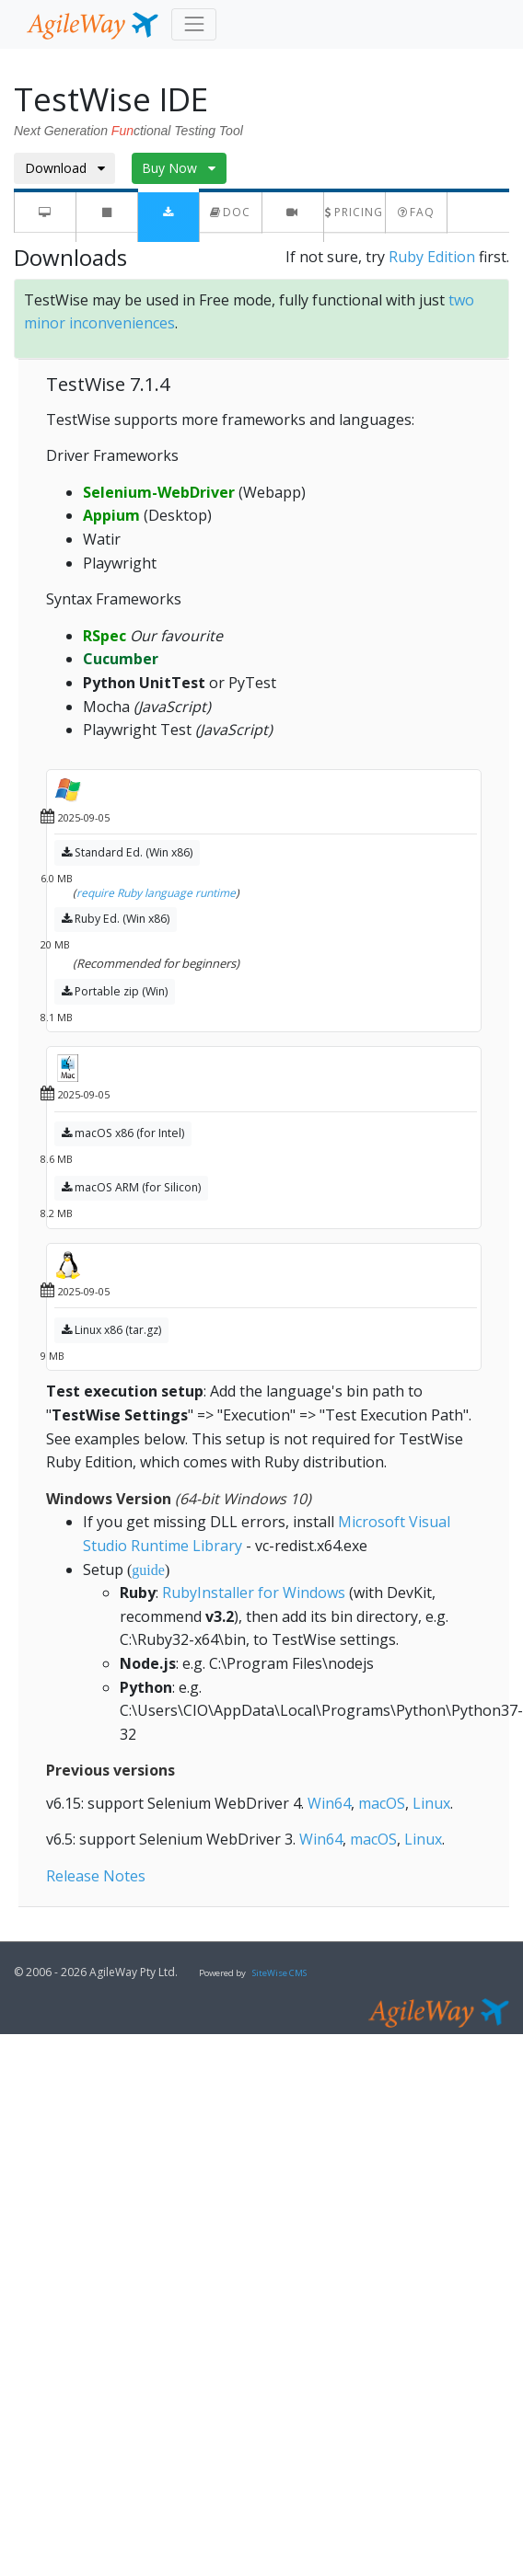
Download (65, 168)
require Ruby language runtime (156, 893)
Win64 (329, 1803)
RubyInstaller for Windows (253, 1592)
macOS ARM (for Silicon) (131, 1187)
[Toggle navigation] (193, 24)
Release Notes (95, 1876)
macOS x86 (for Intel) (123, 1133)
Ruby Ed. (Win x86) (115, 918)
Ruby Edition (432, 257)
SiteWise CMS (279, 1973)
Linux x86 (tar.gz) (111, 1330)
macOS (381, 1803)
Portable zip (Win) (115, 991)
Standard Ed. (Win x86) (127, 852)
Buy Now (178, 168)
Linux (431, 1803)
